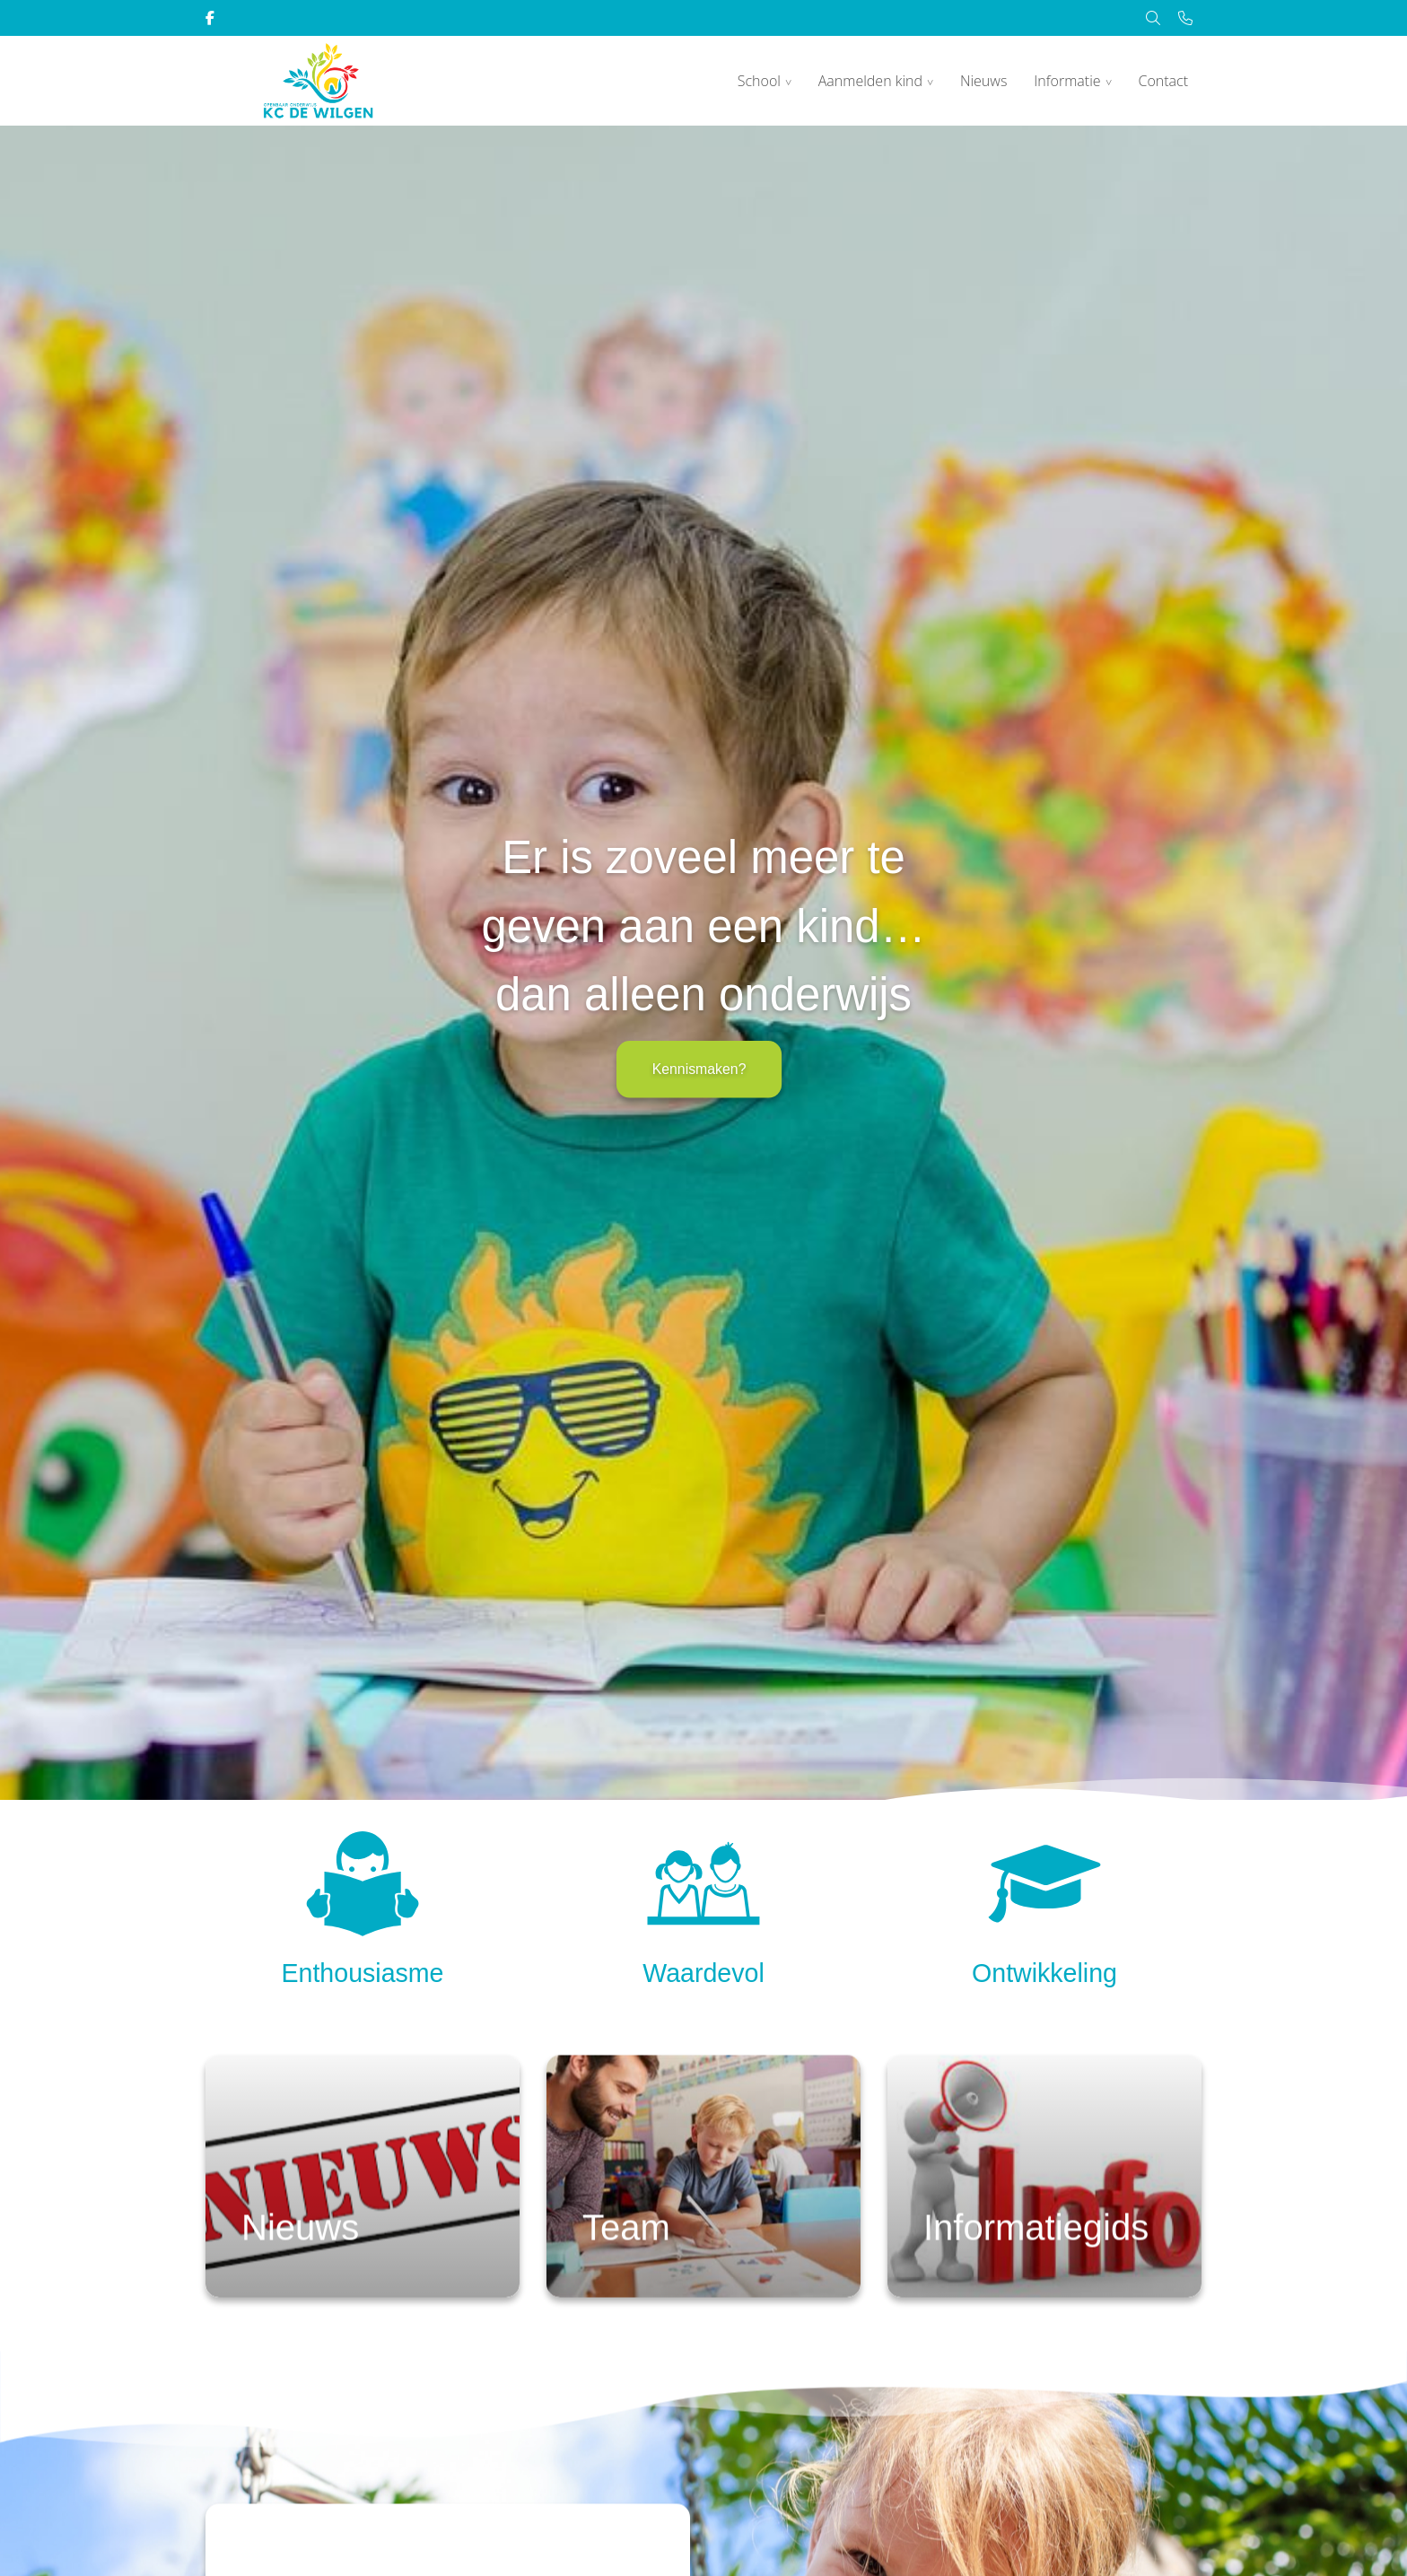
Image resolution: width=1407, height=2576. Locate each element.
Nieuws (983, 81)
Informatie (1067, 81)
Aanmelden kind (870, 81)
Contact (1163, 81)
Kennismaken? (699, 1069)
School (759, 81)
